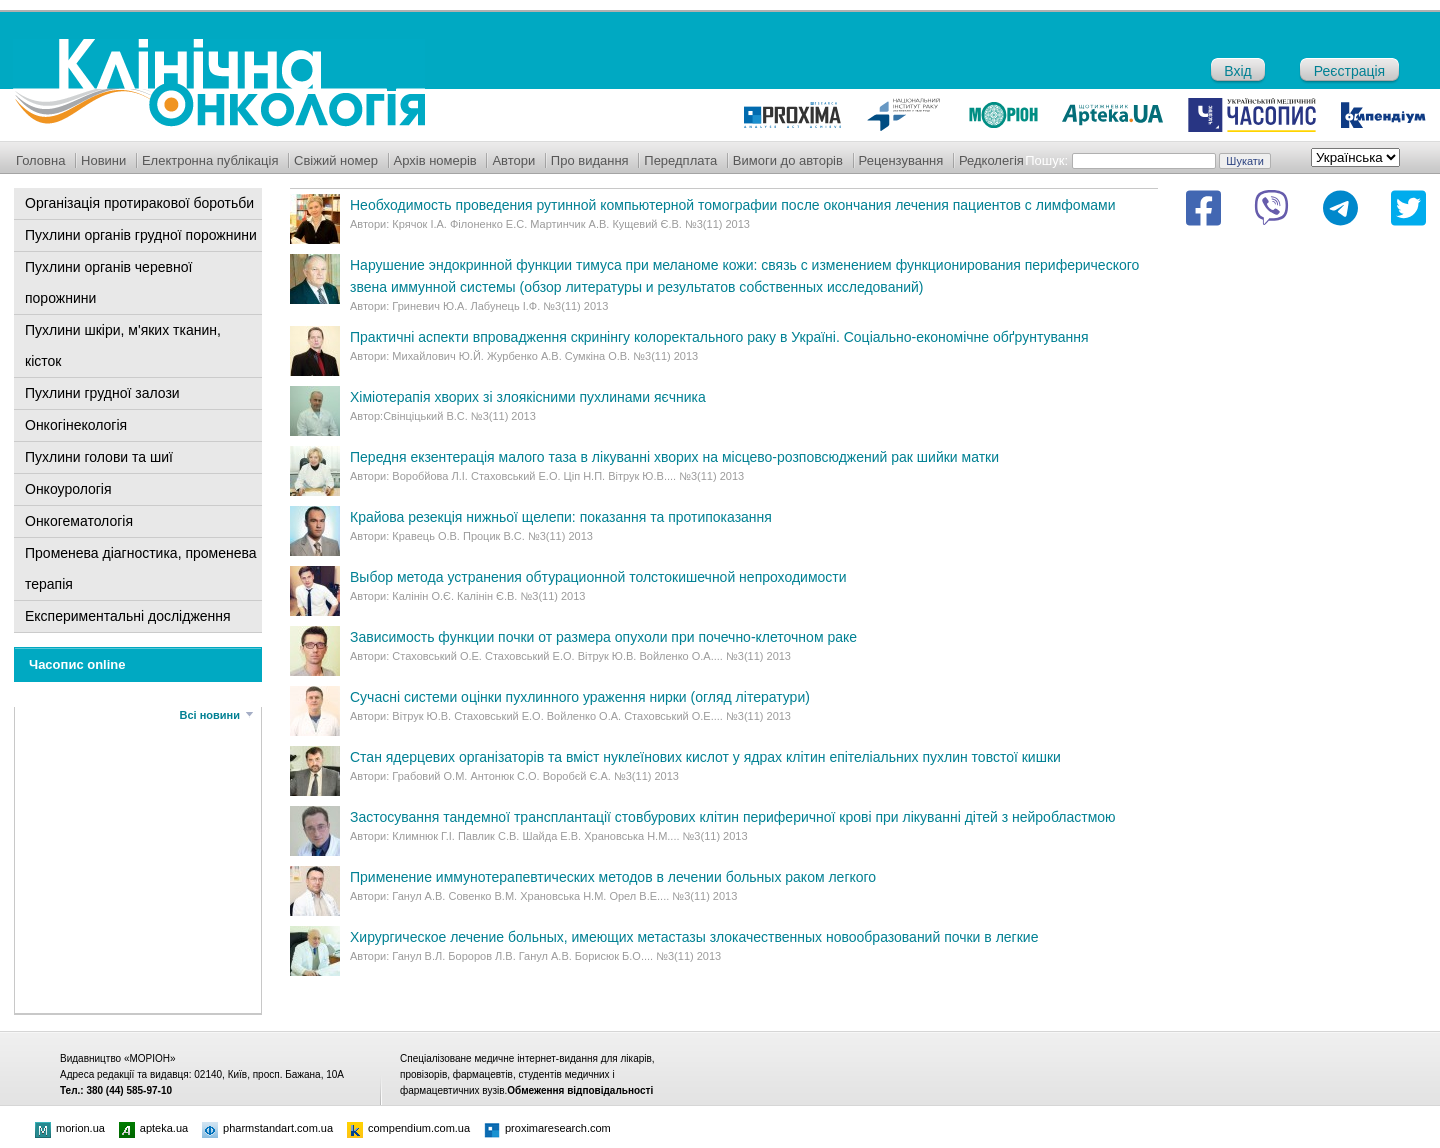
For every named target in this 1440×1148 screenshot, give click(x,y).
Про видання (590, 160)
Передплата (680, 160)
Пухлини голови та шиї (99, 457)
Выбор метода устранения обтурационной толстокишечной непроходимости (598, 577)
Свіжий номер (336, 160)
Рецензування (901, 160)
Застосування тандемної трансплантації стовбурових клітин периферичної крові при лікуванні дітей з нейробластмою (733, 817)
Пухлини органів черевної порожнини (108, 282)
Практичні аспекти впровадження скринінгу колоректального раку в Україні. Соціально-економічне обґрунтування (719, 337)
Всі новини (210, 715)
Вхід (1237, 71)
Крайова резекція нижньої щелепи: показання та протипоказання (561, 517)
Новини (103, 160)
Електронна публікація (210, 160)
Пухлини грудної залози (102, 393)
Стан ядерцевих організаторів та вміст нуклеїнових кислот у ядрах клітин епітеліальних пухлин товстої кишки (705, 757)
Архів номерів (435, 160)
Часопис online (77, 664)
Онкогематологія (79, 521)
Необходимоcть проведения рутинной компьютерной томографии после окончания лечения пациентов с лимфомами (733, 205)
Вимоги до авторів (788, 160)
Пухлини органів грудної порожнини (141, 235)
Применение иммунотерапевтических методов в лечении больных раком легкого (613, 877)
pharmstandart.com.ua (267, 1128)
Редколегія (991, 160)
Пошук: (1046, 160)
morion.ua (70, 1128)
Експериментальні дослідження (128, 616)
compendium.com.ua (408, 1128)
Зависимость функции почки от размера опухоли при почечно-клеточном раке (603, 637)
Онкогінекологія (76, 425)
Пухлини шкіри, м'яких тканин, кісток (123, 345)
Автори (513, 160)
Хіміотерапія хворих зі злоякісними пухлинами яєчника (528, 397)
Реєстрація (1349, 71)
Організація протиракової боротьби (139, 203)
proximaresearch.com (547, 1128)
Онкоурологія (68, 489)
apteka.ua (153, 1128)
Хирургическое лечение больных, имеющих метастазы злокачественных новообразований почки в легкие (694, 937)
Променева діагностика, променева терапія (141, 568)
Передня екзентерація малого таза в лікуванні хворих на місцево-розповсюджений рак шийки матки (674, 457)
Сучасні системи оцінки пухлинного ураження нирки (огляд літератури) (580, 697)
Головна (40, 160)
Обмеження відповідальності (580, 1090)
